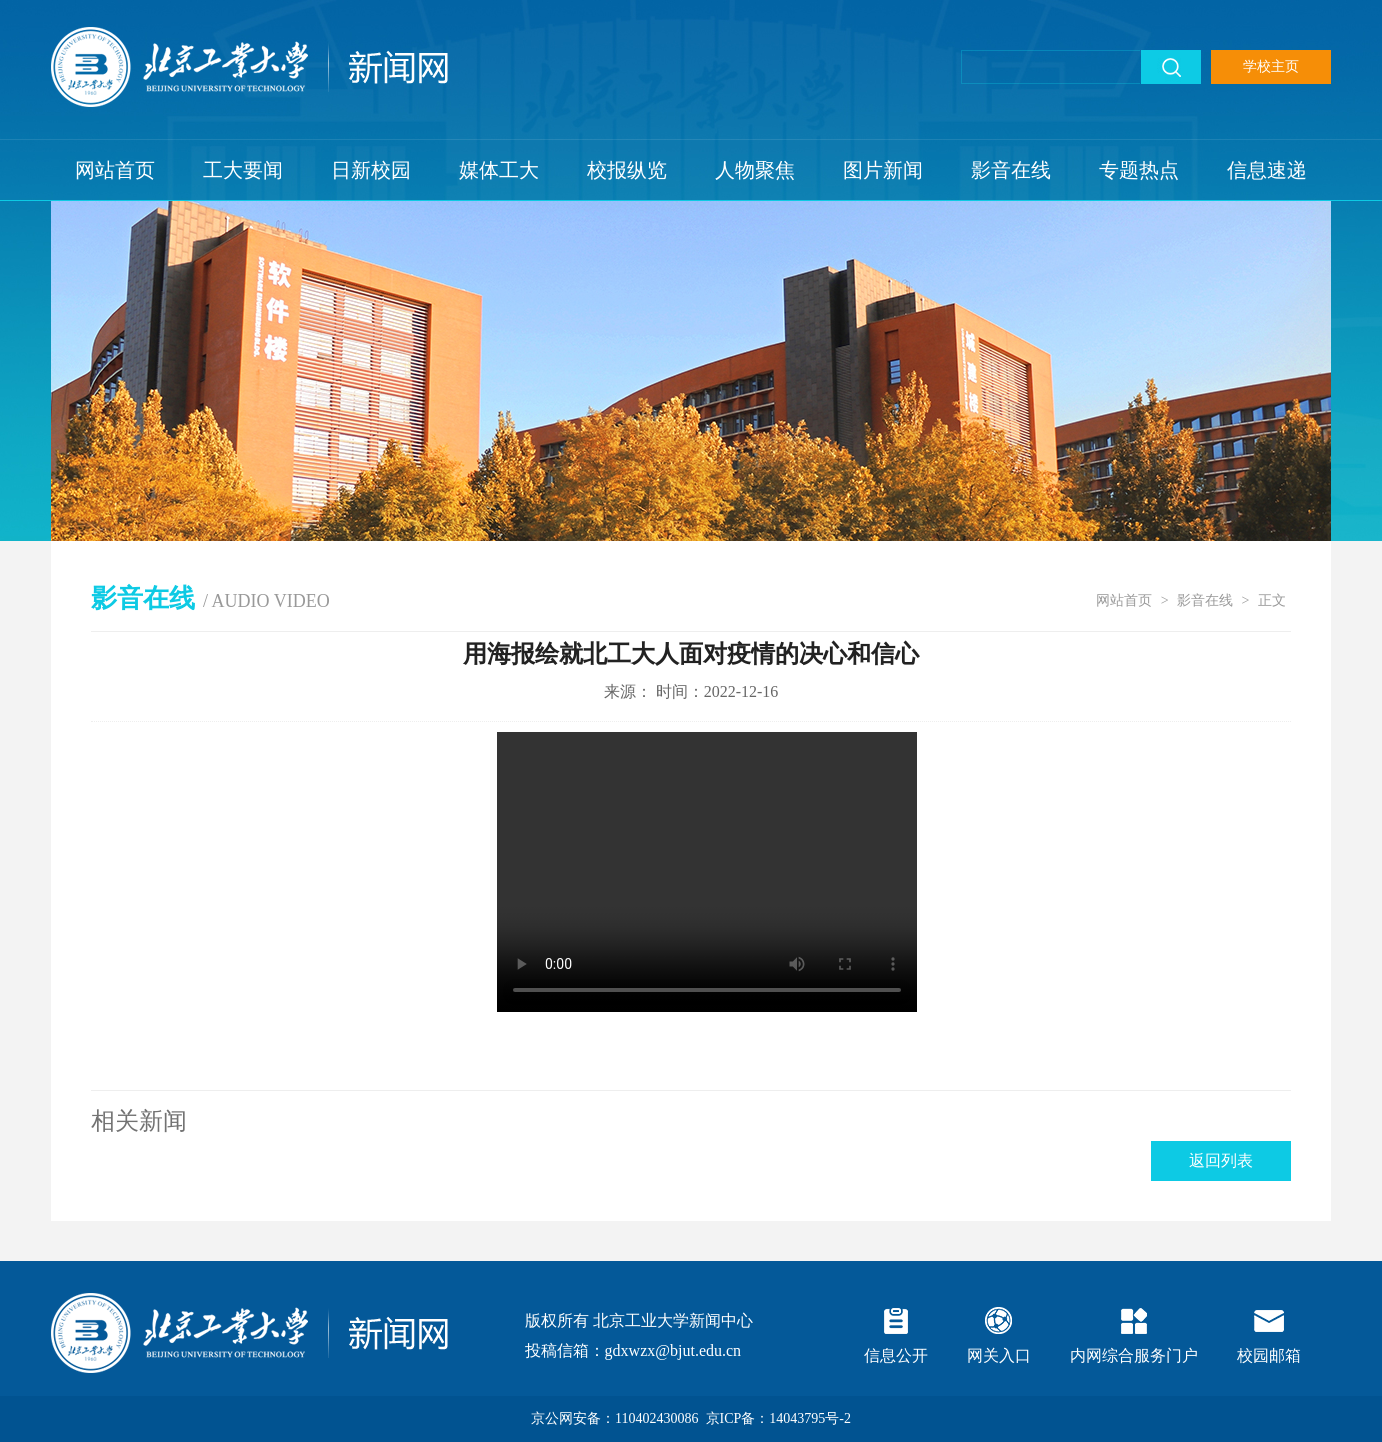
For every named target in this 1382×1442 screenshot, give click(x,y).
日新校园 (371, 170)
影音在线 (1011, 170)
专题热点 (1139, 170)
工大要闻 (243, 170)
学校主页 (1271, 66)
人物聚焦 (755, 170)
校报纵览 (627, 170)
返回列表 (1221, 1160)
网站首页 (115, 170)
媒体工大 (499, 170)
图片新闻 (883, 170)
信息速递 (1267, 170)
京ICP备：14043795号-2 (778, 1418)
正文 (1272, 600)
